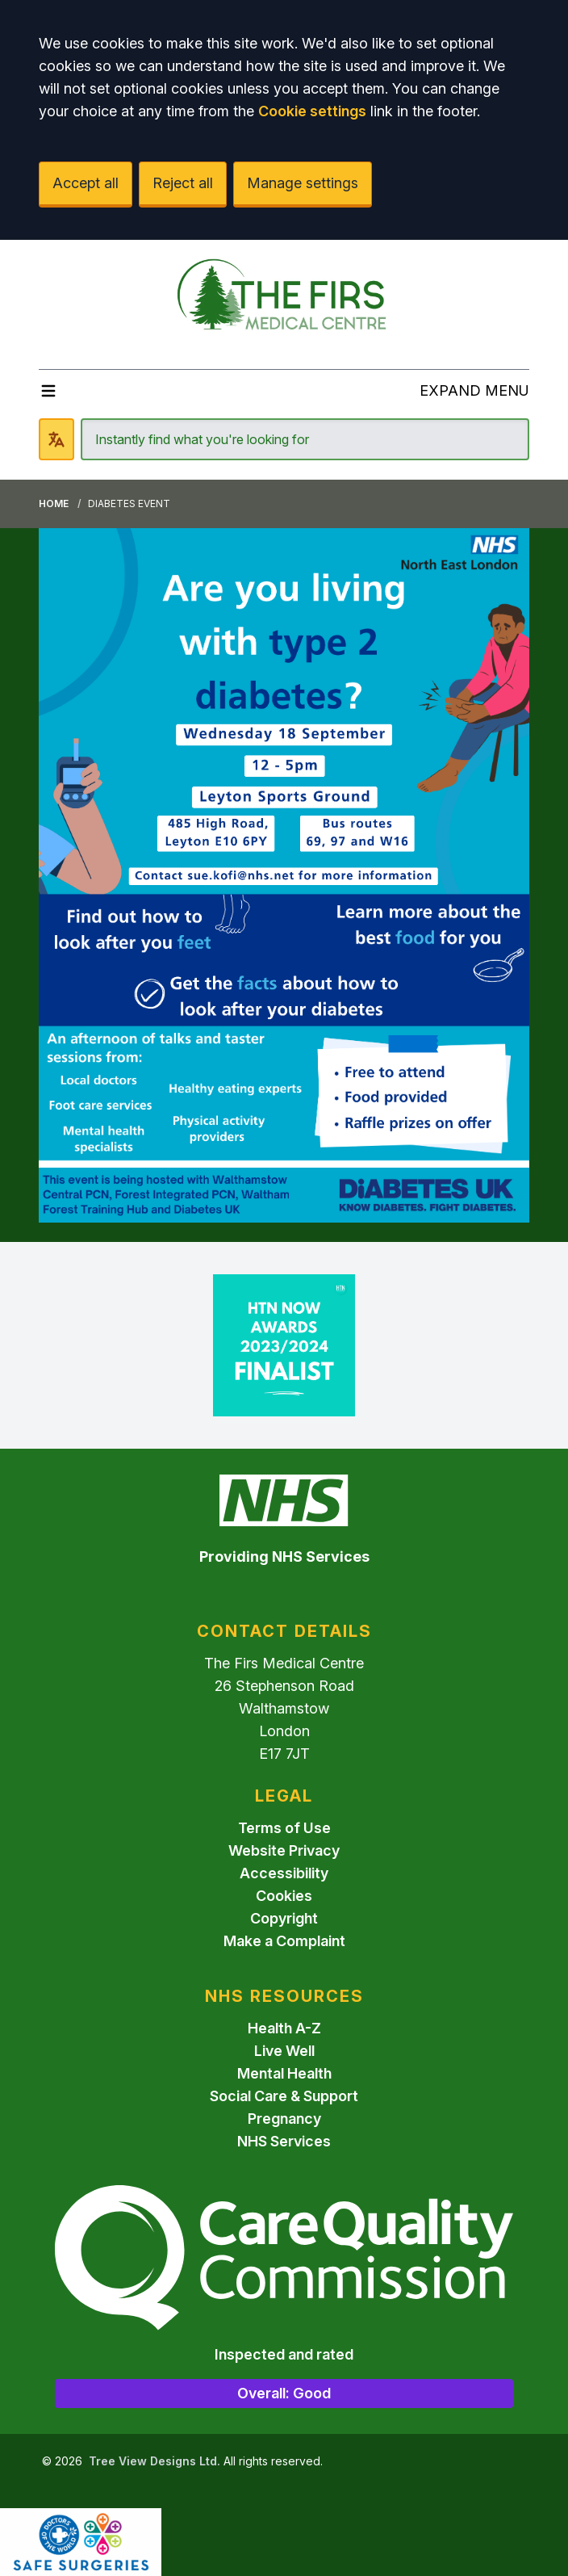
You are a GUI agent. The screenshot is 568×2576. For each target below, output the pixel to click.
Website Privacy (284, 1850)
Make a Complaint (284, 1940)
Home (54, 503)
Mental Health (284, 2073)
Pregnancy (284, 2118)
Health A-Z (284, 2028)
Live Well (284, 2050)
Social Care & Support (284, 2095)
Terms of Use (284, 1827)
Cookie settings (312, 111)
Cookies (284, 1895)
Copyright (284, 1918)
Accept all (85, 182)
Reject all (182, 182)
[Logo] (284, 298)
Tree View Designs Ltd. (154, 2461)
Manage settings (302, 182)
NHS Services (284, 2141)
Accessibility (284, 1873)
